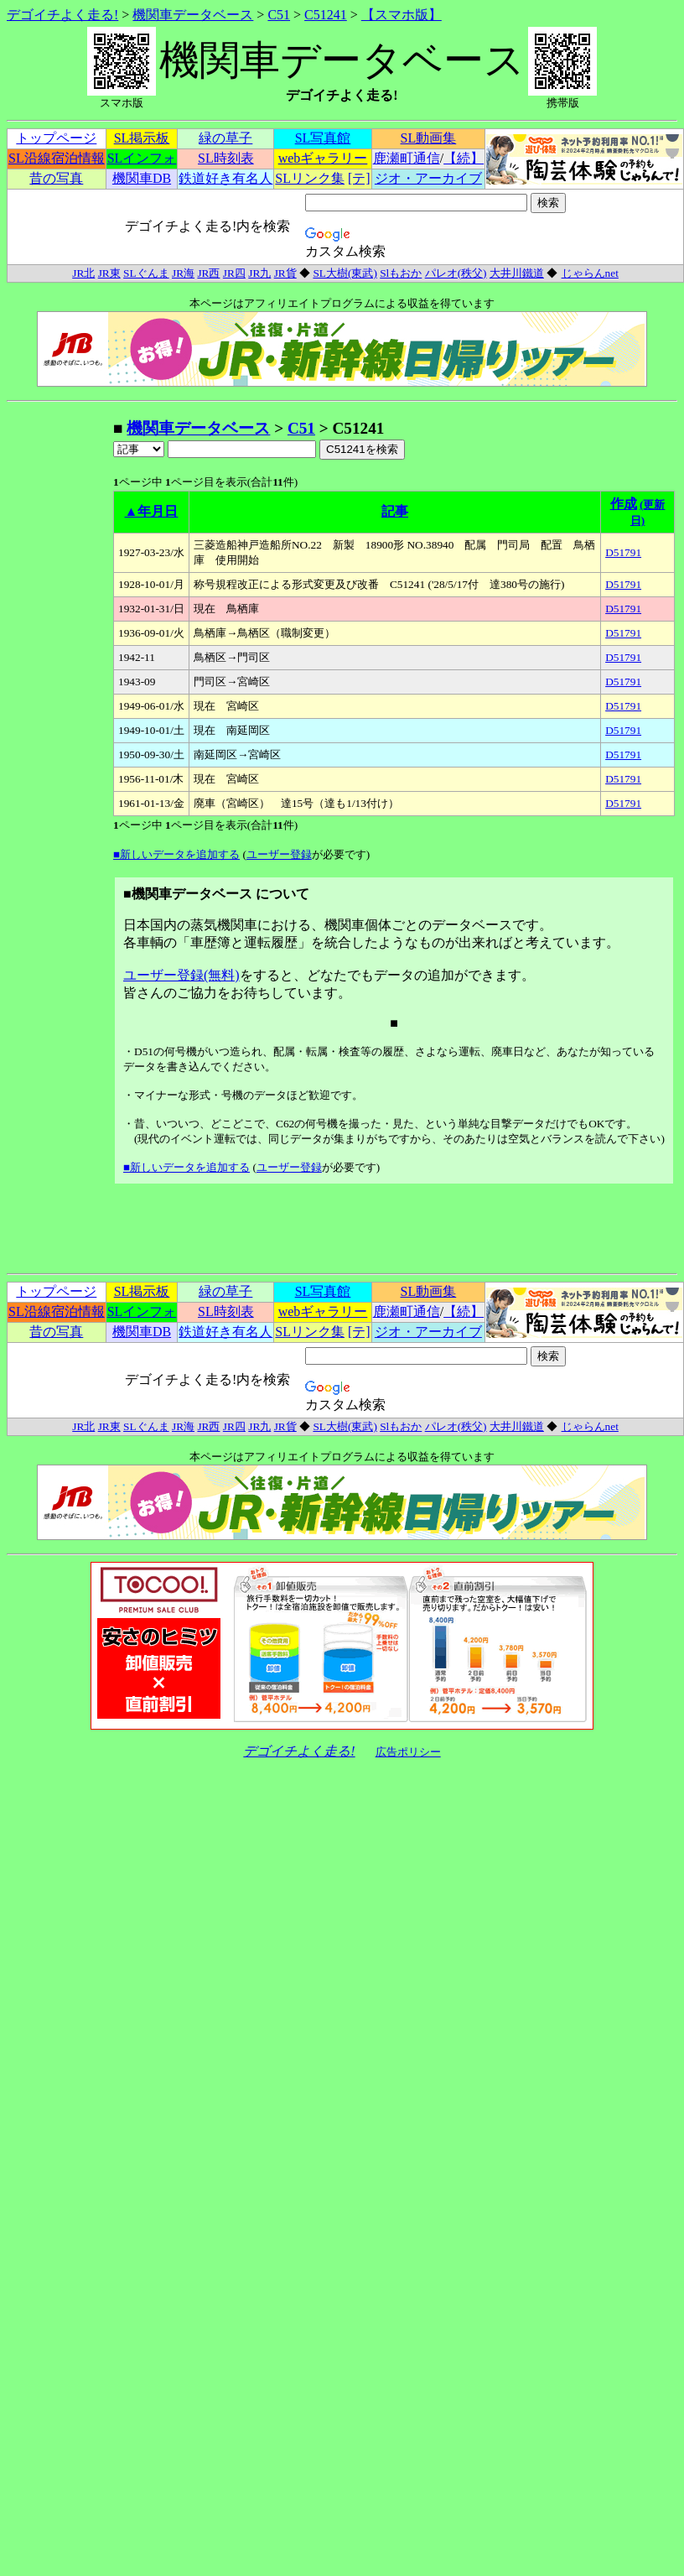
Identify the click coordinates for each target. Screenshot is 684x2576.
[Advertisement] (59, 669)
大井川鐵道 (517, 273)
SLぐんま (146, 273)
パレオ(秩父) (456, 273)
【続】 (463, 158)
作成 (623, 504)
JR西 (208, 273)
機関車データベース (192, 15)
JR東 (109, 273)
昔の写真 (56, 178)
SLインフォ (142, 158)
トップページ (56, 138)
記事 (394, 511)
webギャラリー (323, 158)
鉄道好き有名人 (225, 178)
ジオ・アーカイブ (428, 178)
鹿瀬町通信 (406, 158)
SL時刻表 (226, 158)
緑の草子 (225, 138)
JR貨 (285, 273)
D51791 (623, 552)
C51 (278, 15)
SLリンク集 (310, 178)
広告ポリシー (408, 1752)
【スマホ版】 (401, 15)
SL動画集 (429, 138)
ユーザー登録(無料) (181, 975)
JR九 (259, 273)
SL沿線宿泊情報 (56, 158)
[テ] (359, 178)
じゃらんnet (590, 273)
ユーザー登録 (279, 854)
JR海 (183, 273)
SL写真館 (323, 138)
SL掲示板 (142, 138)
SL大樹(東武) (344, 273)
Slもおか (401, 273)
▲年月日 (152, 511)
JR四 (234, 273)
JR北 (83, 273)
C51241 (325, 15)
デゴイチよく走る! (62, 15)
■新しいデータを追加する (176, 854)
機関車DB (141, 178)
